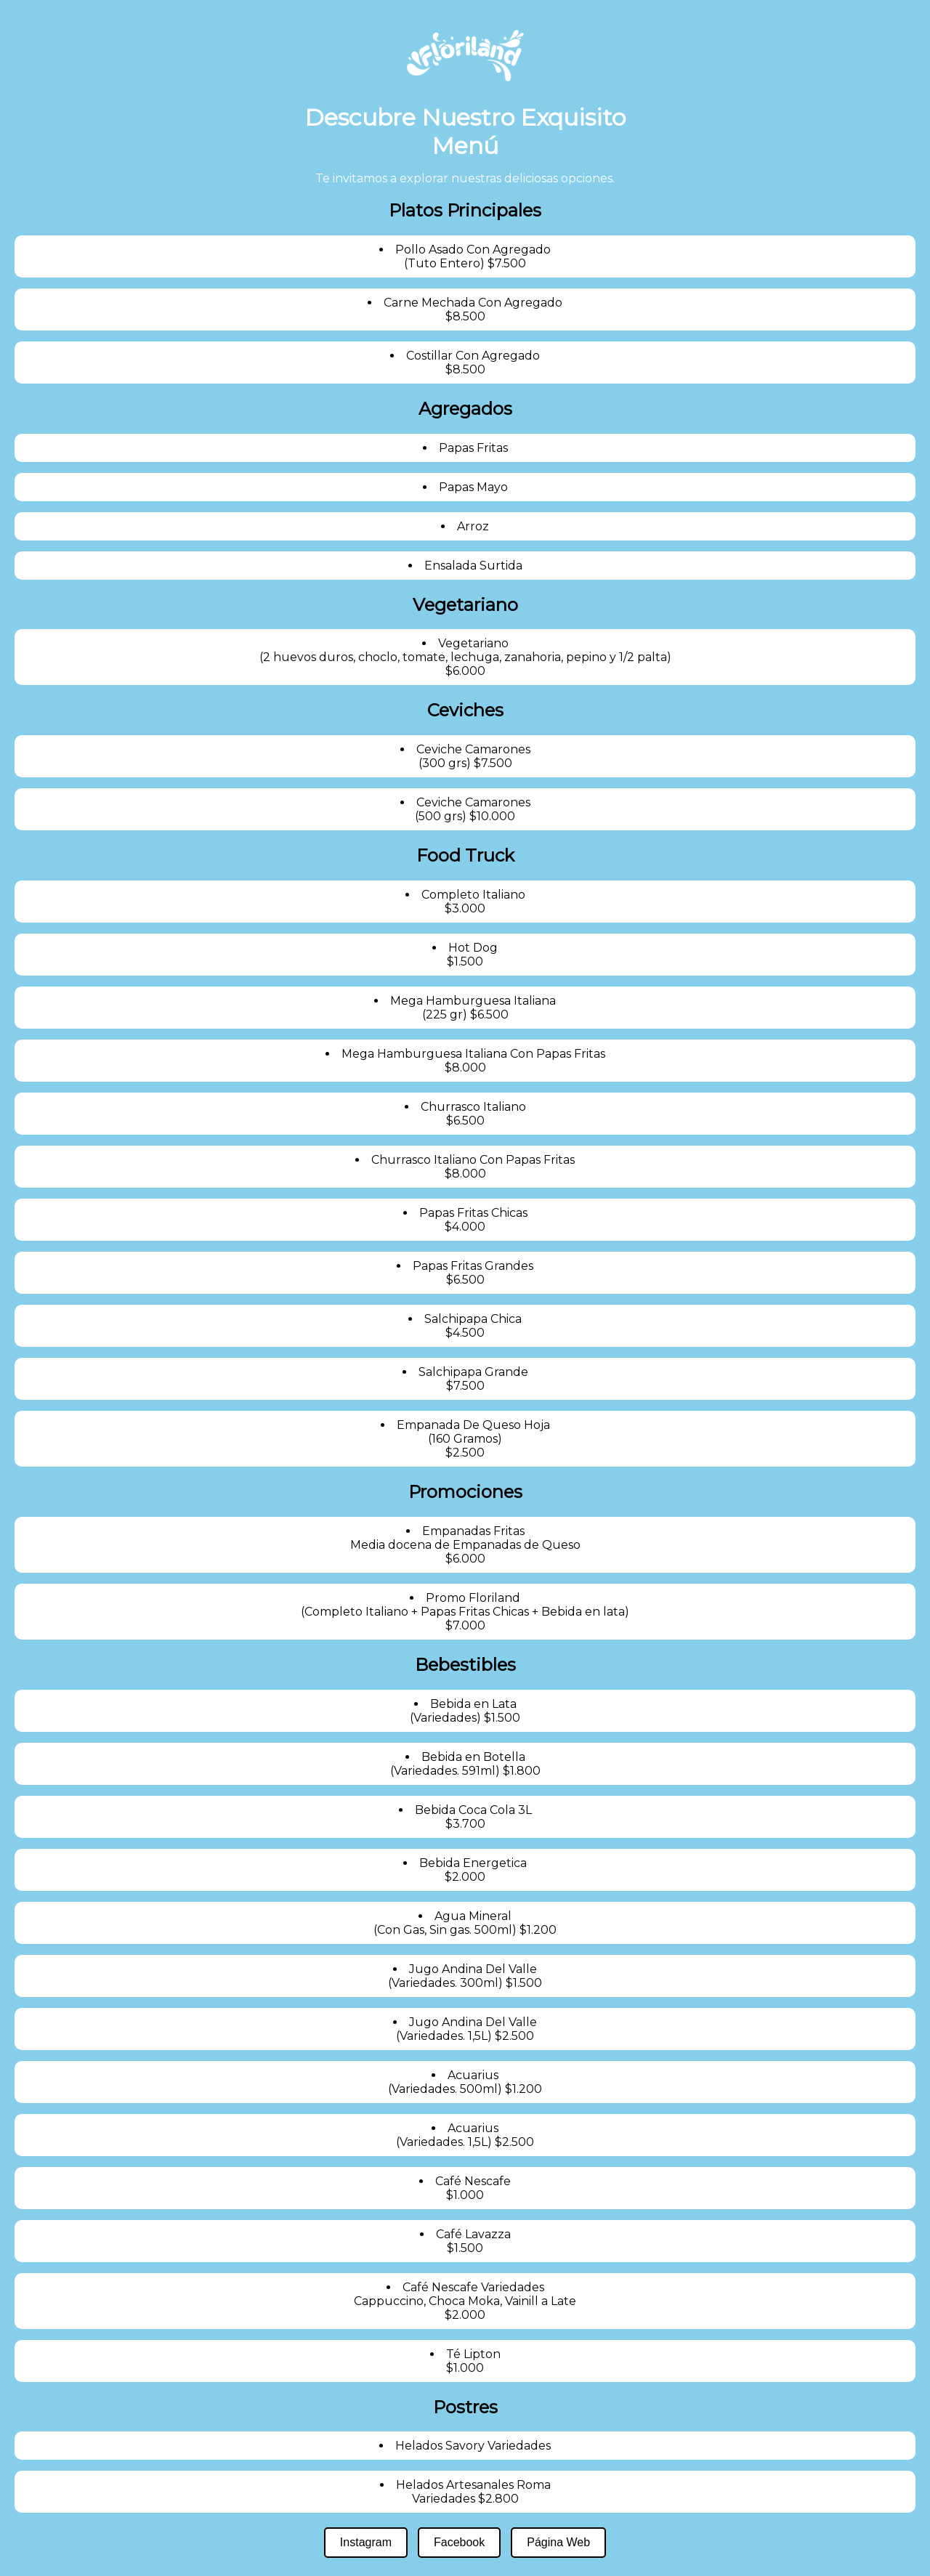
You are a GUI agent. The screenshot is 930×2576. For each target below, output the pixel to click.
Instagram (366, 2542)
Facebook (459, 2542)
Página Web (558, 2542)
